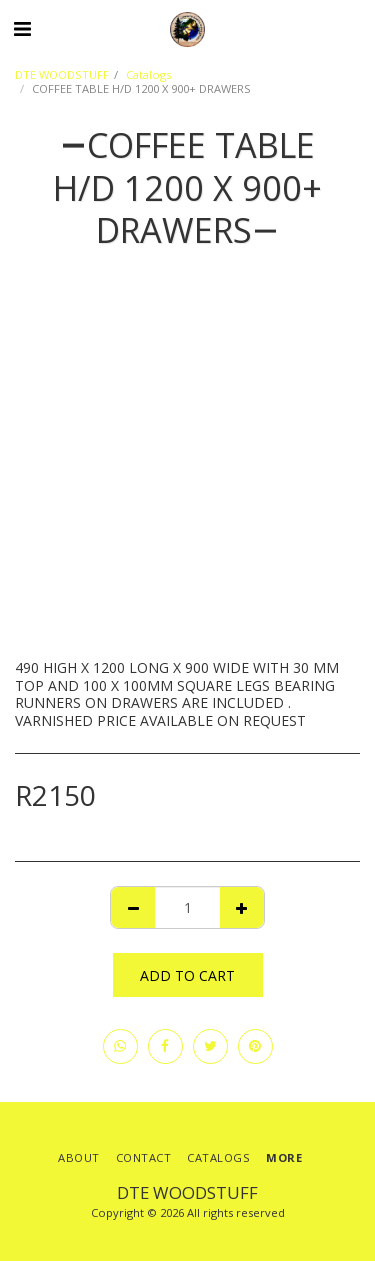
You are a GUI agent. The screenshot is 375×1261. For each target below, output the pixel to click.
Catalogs (148, 74)
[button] (22, 28)
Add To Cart (187, 975)
